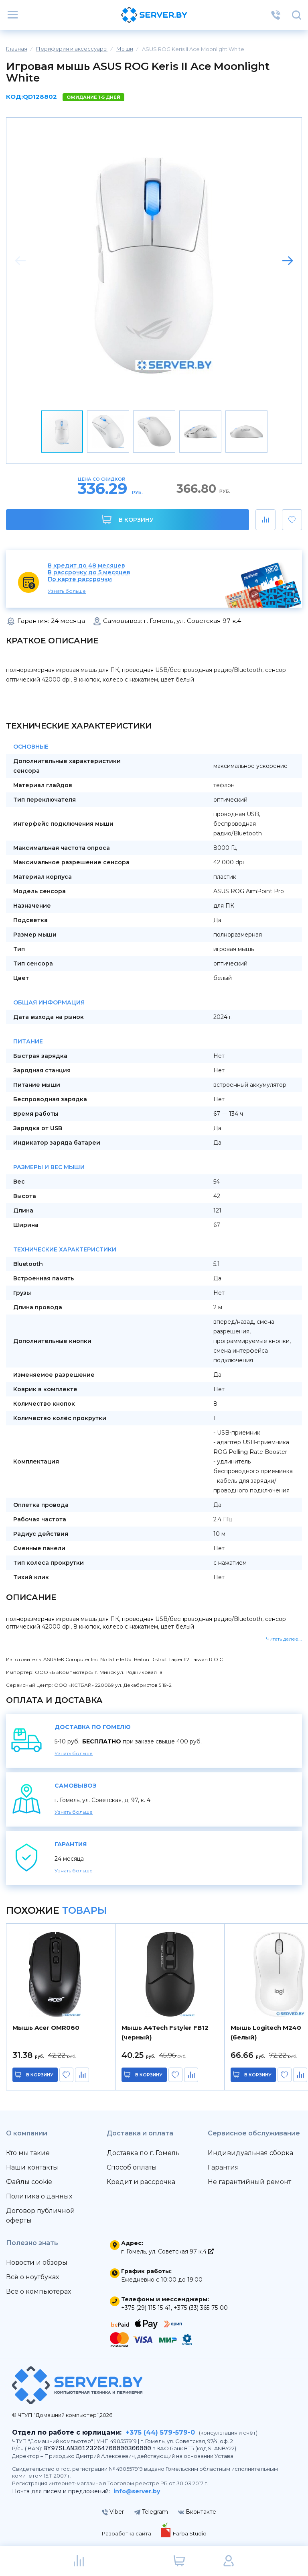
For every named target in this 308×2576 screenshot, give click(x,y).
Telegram (151, 2511)
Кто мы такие (28, 2153)
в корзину (40, 2075)
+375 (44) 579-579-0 (160, 2432)
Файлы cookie (29, 2182)
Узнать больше (67, 591)
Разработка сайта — (130, 2533)
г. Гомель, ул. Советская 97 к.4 (167, 2251)
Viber (113, 2511)
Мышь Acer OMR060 (45, 2027)
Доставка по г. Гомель (143, 2153)
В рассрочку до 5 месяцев (89, 572)
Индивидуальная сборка (250, 2153)
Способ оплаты (132, 2167)
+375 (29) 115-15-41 (146, 2307)
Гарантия (223, 2167)
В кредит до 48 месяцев (86, 565)
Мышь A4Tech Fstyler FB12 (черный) (165, 2032)
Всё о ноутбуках (32, 2277)
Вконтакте (197, 2511)
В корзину (128, 519)
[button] (287, 260)
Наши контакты (32, 2167)
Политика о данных (39, 2196)
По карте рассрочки (80, 579)
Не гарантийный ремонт (249, 2182)
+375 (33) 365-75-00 (201, 2307)
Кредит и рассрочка (141, 2182)
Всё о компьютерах (38, 2291)
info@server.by (136, 2491)
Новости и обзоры (36, 2262)
